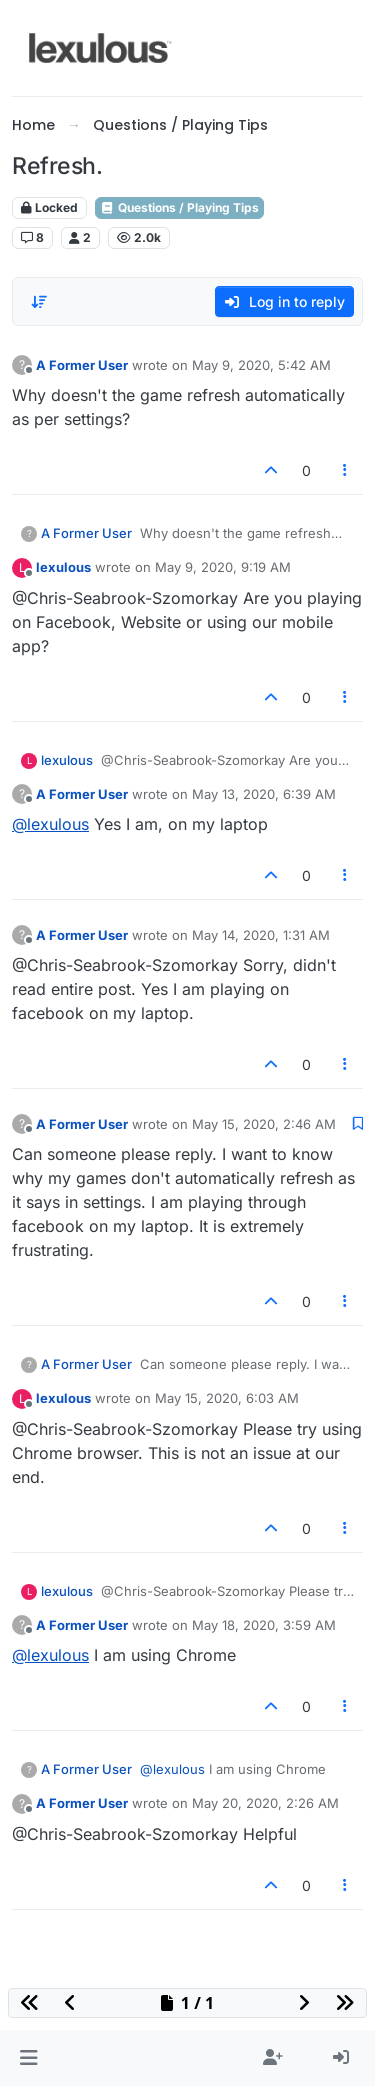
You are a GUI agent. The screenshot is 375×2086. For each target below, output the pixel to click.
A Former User (82, 365)
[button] (28, 2058)
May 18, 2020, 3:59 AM (264, 1625)
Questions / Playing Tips (179, 207)
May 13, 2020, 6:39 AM (264, 794)
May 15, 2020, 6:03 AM (227, 1398)
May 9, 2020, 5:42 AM (261, 365)
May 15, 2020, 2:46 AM (264, 1124)
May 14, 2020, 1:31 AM (261, 935)
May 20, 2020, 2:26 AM (265, 1803)
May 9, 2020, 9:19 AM (223, 567)
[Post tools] (346, 470)
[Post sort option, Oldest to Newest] (39, 302)
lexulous (63, 567)
